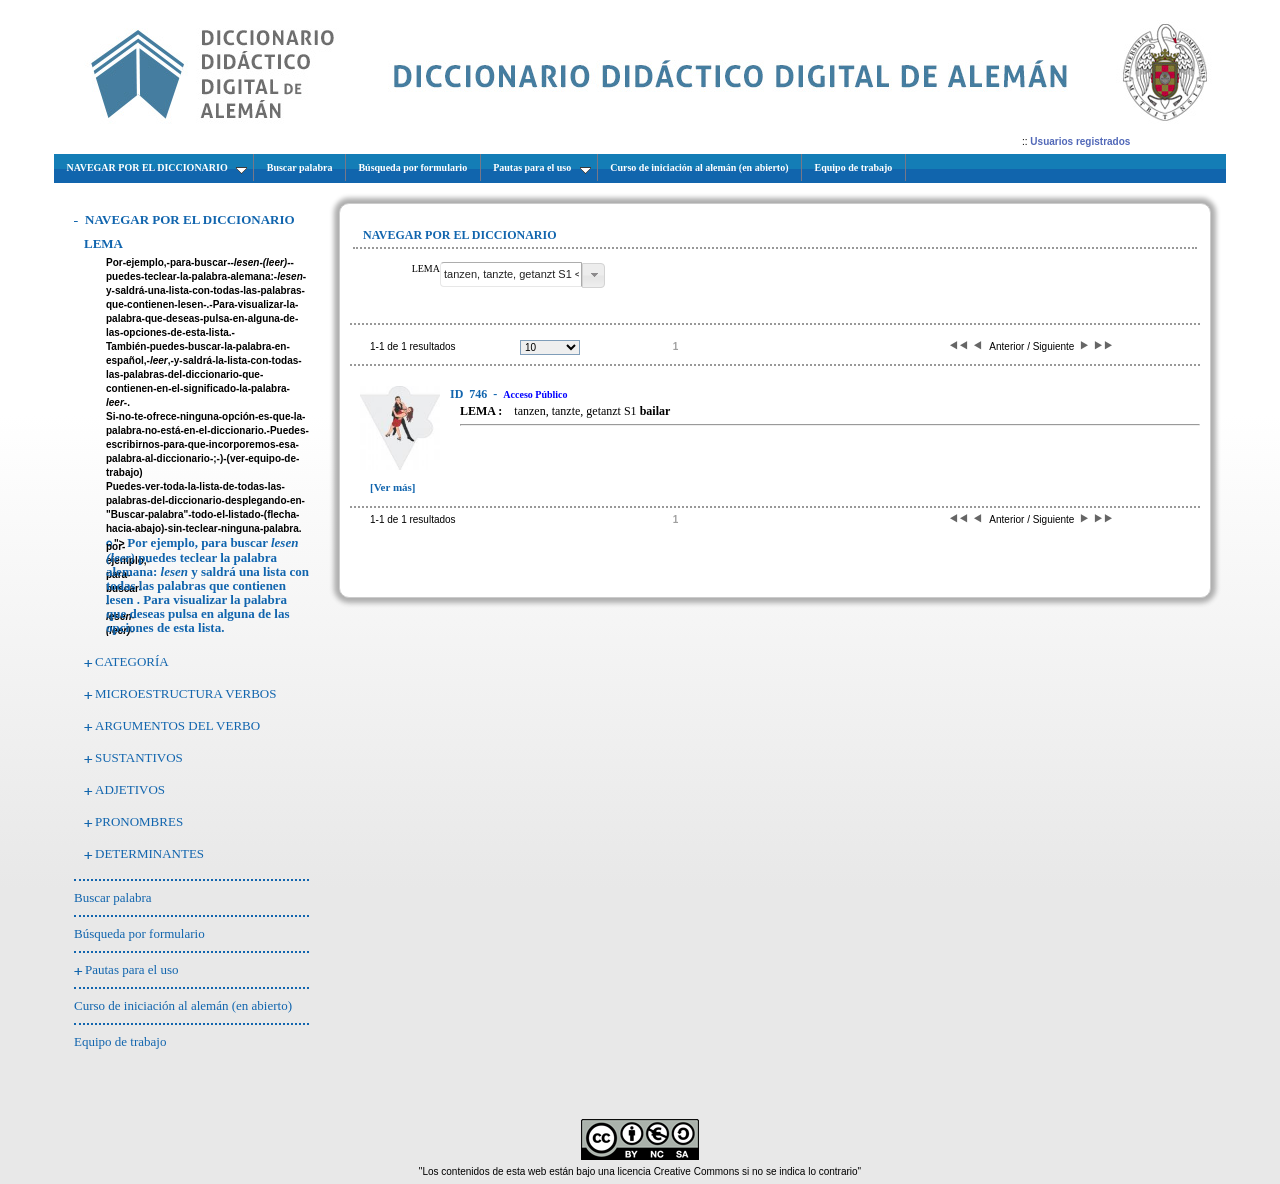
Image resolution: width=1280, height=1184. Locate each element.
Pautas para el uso (132, 969)
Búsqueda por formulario (139, 933)
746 (470, 394)
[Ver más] (393, 487)
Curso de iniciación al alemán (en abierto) (183, 1005)
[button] (593, 275)
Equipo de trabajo (120, 1041)
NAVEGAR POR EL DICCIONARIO (190, 219)
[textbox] (511, 274)
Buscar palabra (113, 897)
